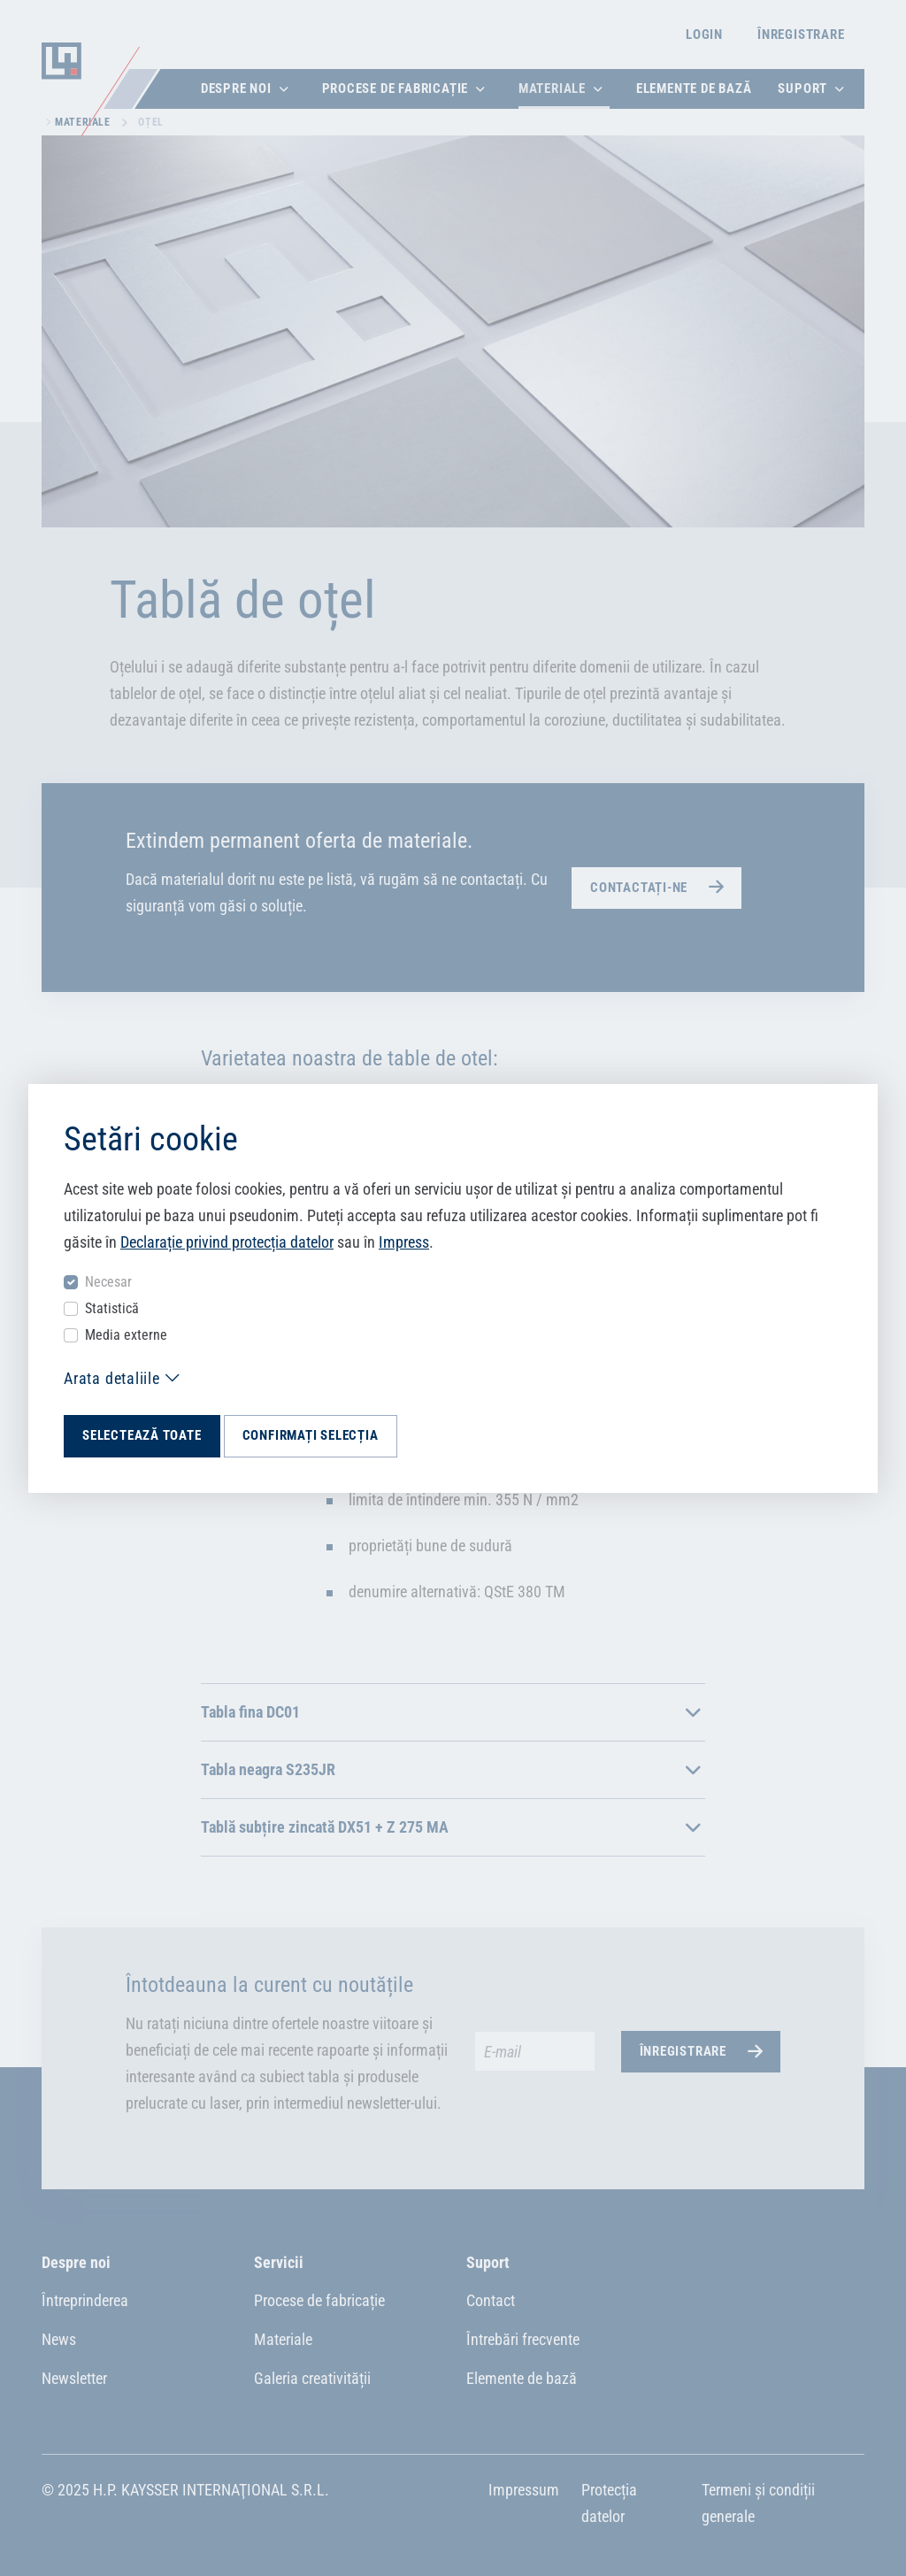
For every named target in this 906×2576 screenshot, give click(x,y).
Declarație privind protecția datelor (227, 1242)
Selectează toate (142, 1435)
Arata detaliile (112, 1378)
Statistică (112, 1308)
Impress (404, 1242)
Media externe (126, 1334)
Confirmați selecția (310, 1435)
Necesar (108, 1281)
